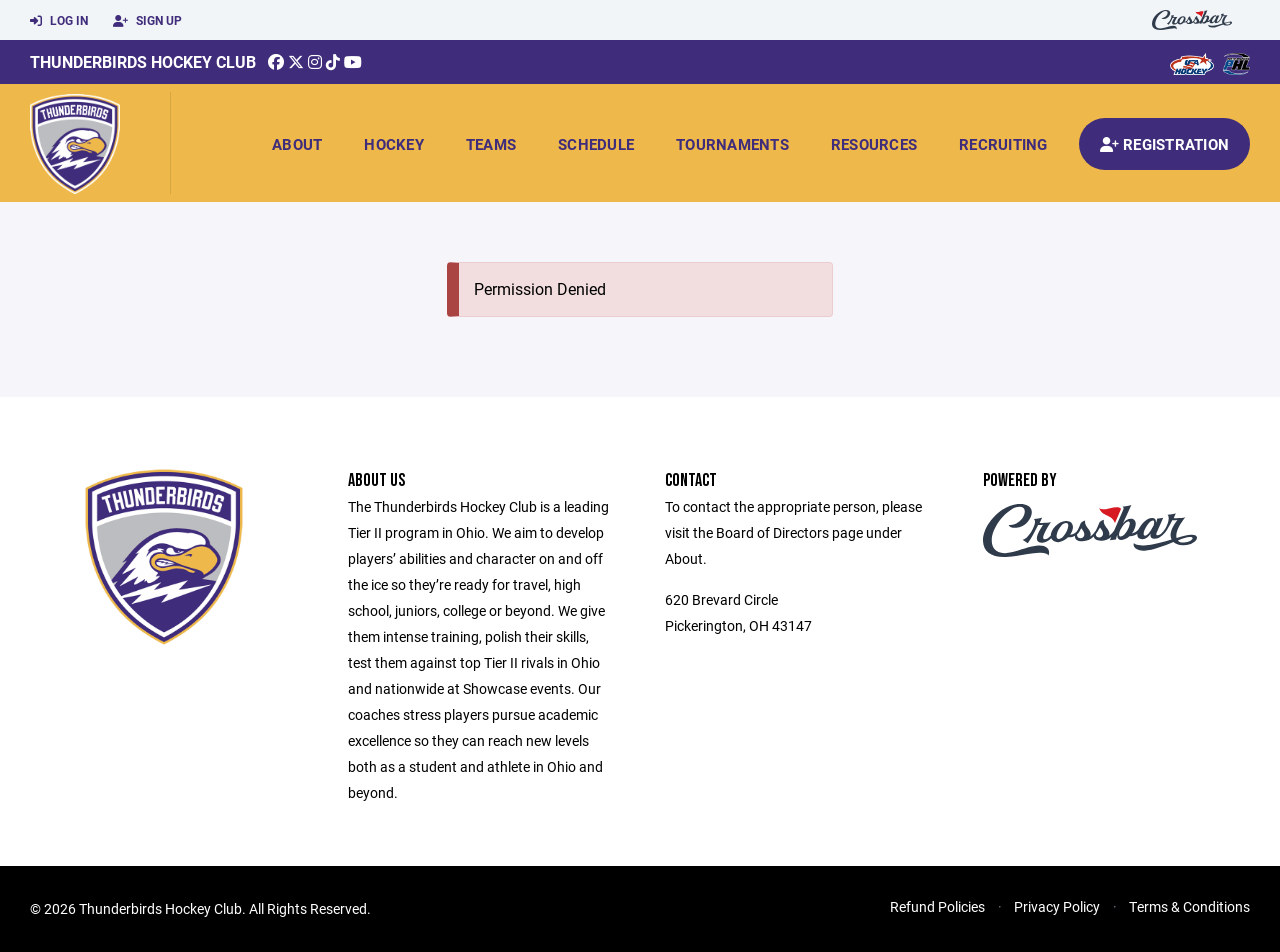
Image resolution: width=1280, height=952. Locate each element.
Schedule (596, 144)
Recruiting (1003, 144)
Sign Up (147, 21)
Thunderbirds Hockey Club (143, 61)
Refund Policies (937, 906)
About (297, 144)
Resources (874, 144)
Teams (491, 144)
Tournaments (732, 144)
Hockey (394, 144)
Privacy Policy (1057, 906)
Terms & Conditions (1189, 906)
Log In (59, 21)
